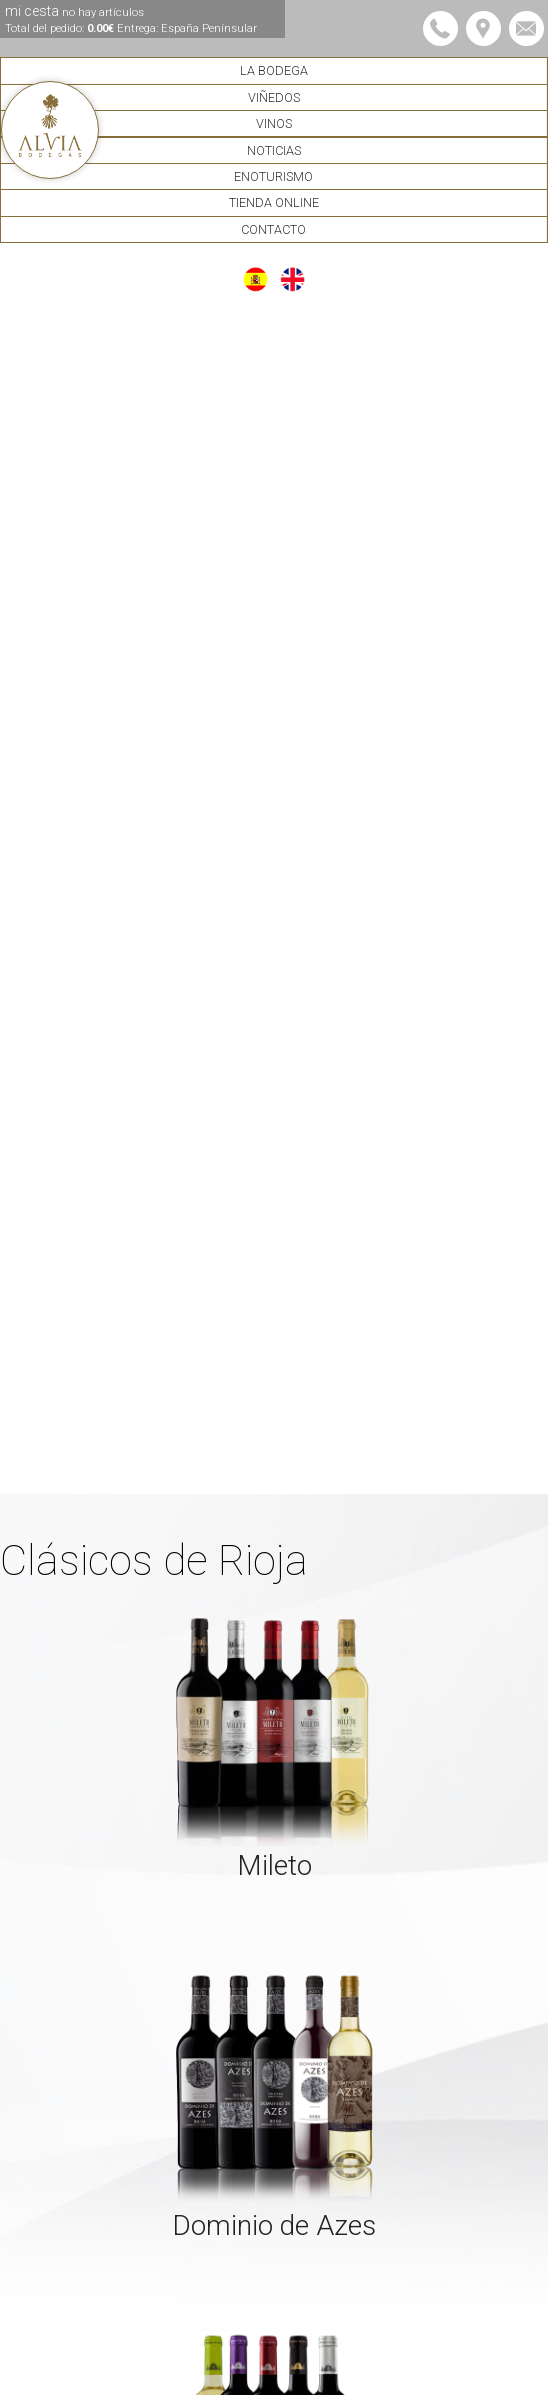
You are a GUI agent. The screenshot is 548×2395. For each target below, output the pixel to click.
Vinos (274, 123)
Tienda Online (274, 202)
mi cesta (131, 19)
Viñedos (274, 97)
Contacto (273, 229)
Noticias (274, 150)
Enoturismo (273, 176)
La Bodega (274, 70)
